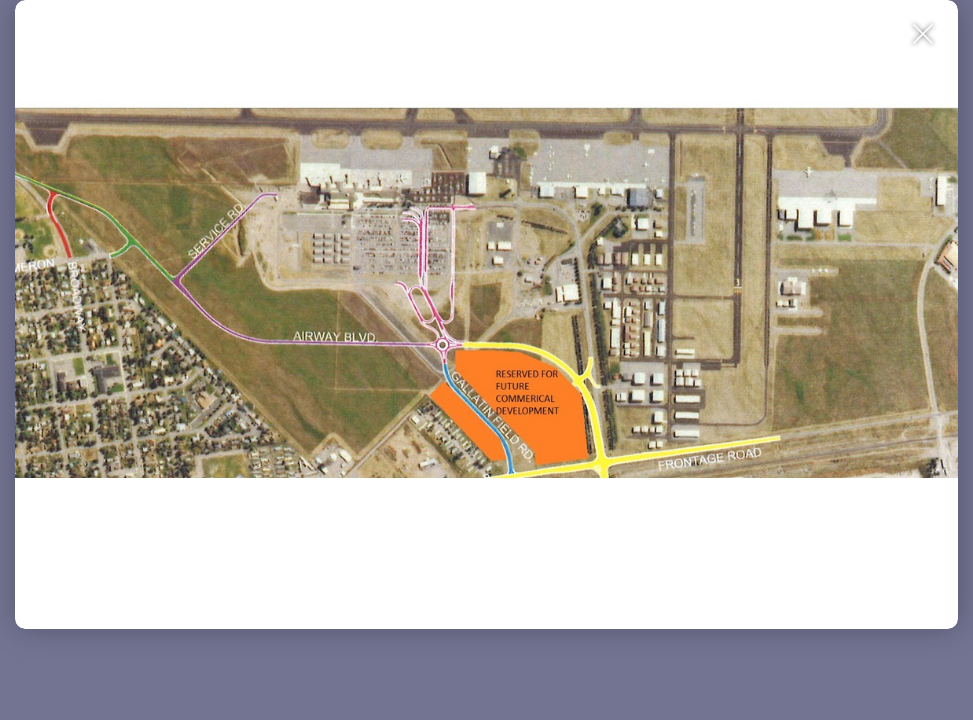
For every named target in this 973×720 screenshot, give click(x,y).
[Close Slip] (923, 80)
